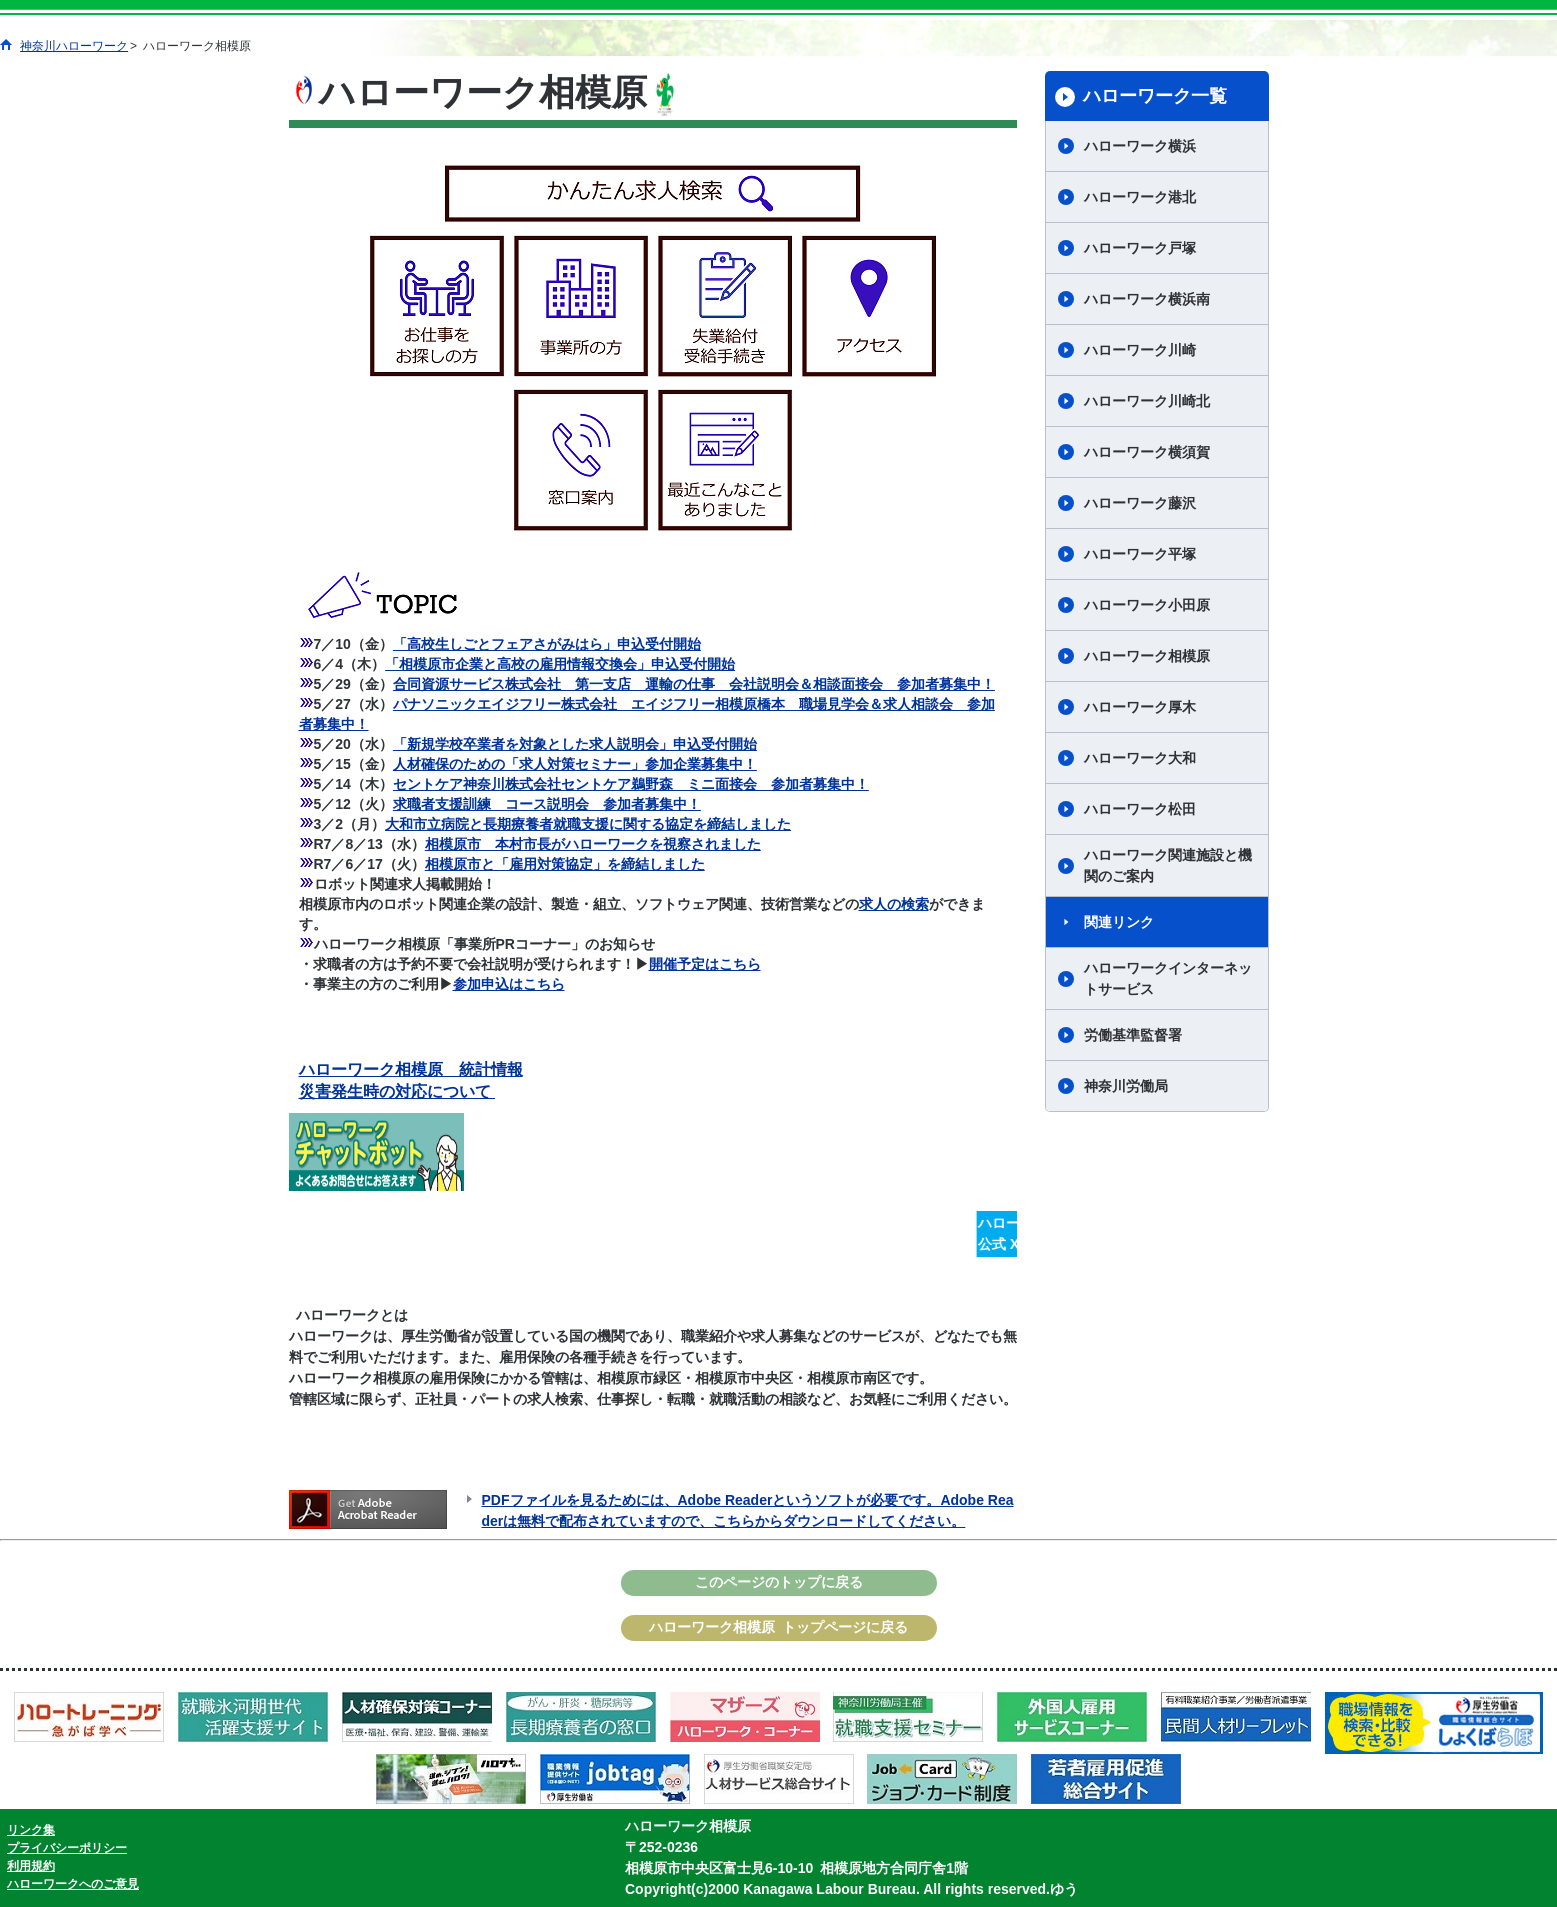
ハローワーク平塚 (1140, 554)
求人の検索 (894, 904)
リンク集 (31, 1830)
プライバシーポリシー (67, 1848)
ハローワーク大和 (1140, 758)
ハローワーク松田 (1140, 809)
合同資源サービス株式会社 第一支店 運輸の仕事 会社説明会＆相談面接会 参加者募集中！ (694, 684)
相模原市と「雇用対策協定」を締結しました (565, 864)
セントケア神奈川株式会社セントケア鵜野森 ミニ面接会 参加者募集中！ (631, 784)
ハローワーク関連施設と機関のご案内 (1168, 865)
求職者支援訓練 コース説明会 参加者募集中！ (547, 804)
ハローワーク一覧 (1155, 96)
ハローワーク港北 (1140, 197)
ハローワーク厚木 (1140, 707)
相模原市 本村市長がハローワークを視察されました (593, 844)
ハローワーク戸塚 (1140, 248)
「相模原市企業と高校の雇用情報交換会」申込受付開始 (560, 664)
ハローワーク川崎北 (1147, 401)
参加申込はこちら (509, 984)
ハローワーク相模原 (1147, 656)
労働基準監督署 (1133, 1035)
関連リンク (1119, 922)
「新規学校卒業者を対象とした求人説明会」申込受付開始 (575, 744)
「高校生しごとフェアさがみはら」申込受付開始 (547, 644)
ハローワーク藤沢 (1140, 503)
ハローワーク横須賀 (1147, 452)
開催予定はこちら (705, 964)
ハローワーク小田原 (1147, 605)
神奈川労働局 (1126, 1086)
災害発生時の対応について (397, 1091)
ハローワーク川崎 (1140, 350)
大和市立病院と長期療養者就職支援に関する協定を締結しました (588, 824)
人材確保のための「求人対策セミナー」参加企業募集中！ (575, 764)
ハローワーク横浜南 (1147, 299)
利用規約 (31, 1866)
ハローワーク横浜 (1140, 146)
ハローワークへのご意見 (73, 1884)
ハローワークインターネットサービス (1168, 978)
